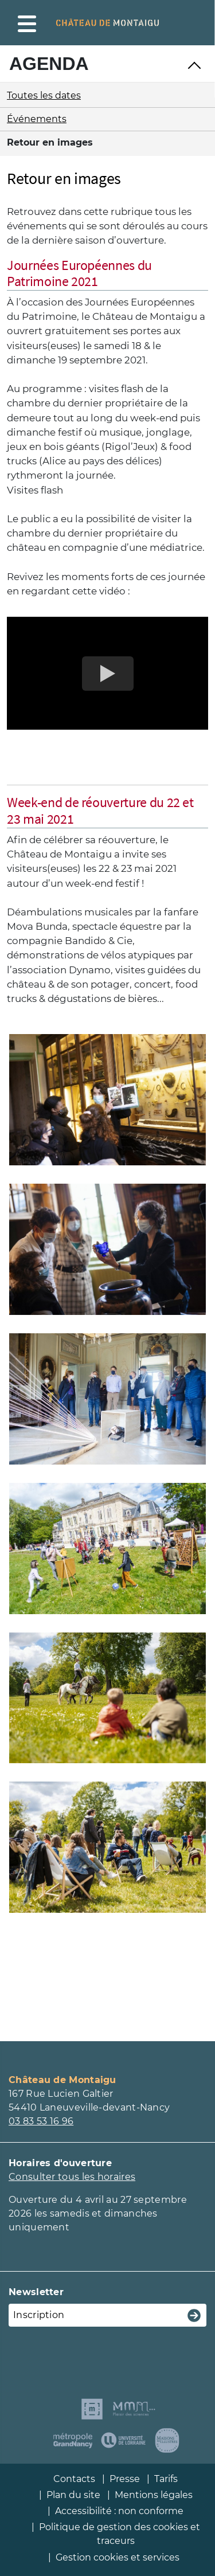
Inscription (38, 2314)
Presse (125, 2478)
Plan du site (73, 2494)
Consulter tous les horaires (72, 2176)
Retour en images (50, 142)
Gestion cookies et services (117, 2557)
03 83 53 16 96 (41, 2121)
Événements (37, 118)
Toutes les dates (44, 95)
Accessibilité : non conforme (119, 2510)
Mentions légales (154, 2494)
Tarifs (166, 2478)
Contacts (74, 2478)
